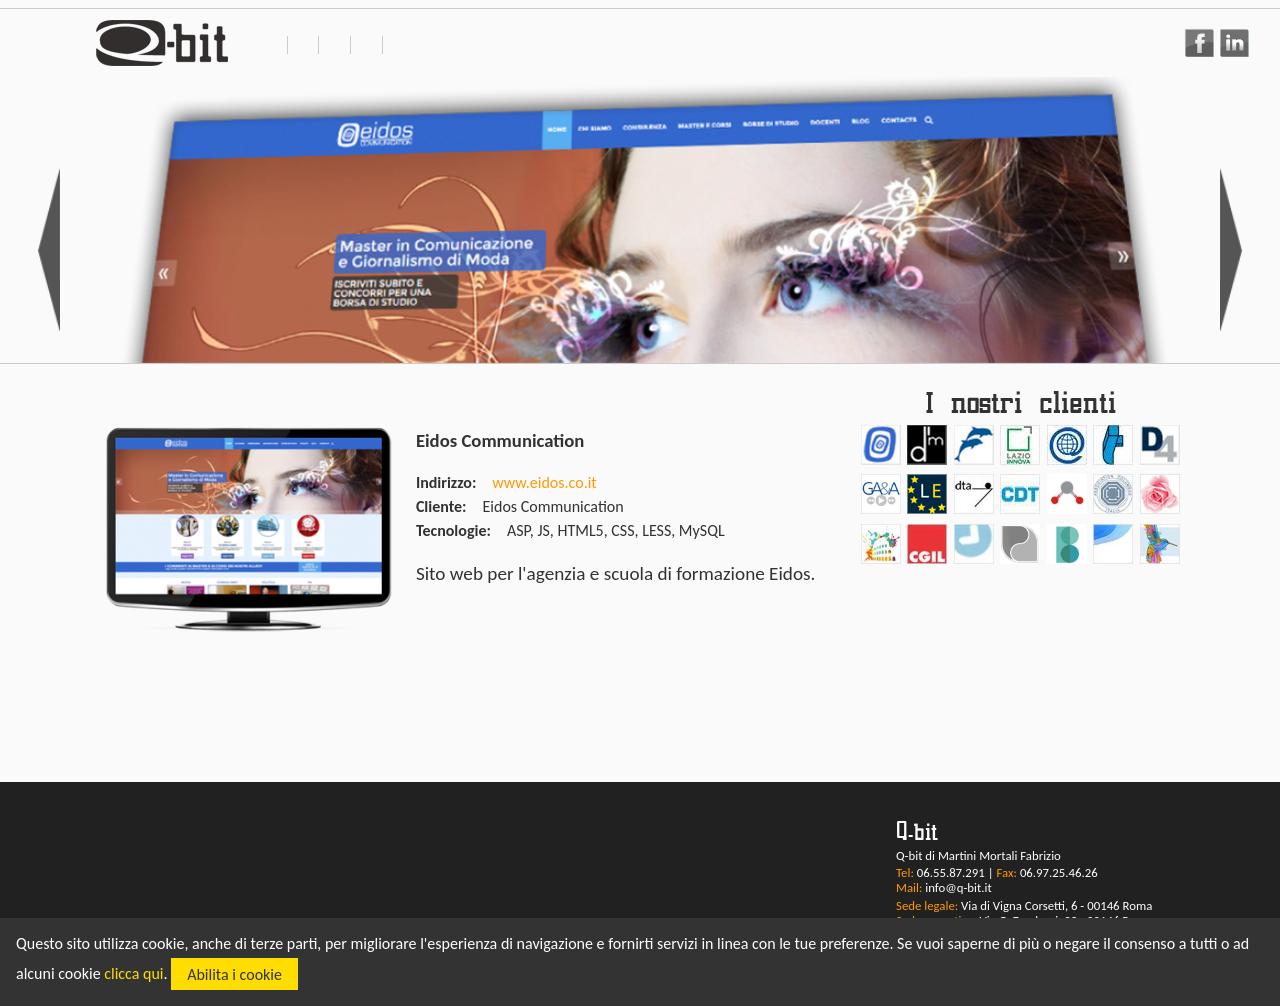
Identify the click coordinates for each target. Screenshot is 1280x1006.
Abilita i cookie (234, 974)
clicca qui (133, 974)
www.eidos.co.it (544, 482)
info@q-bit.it (958, 887)
